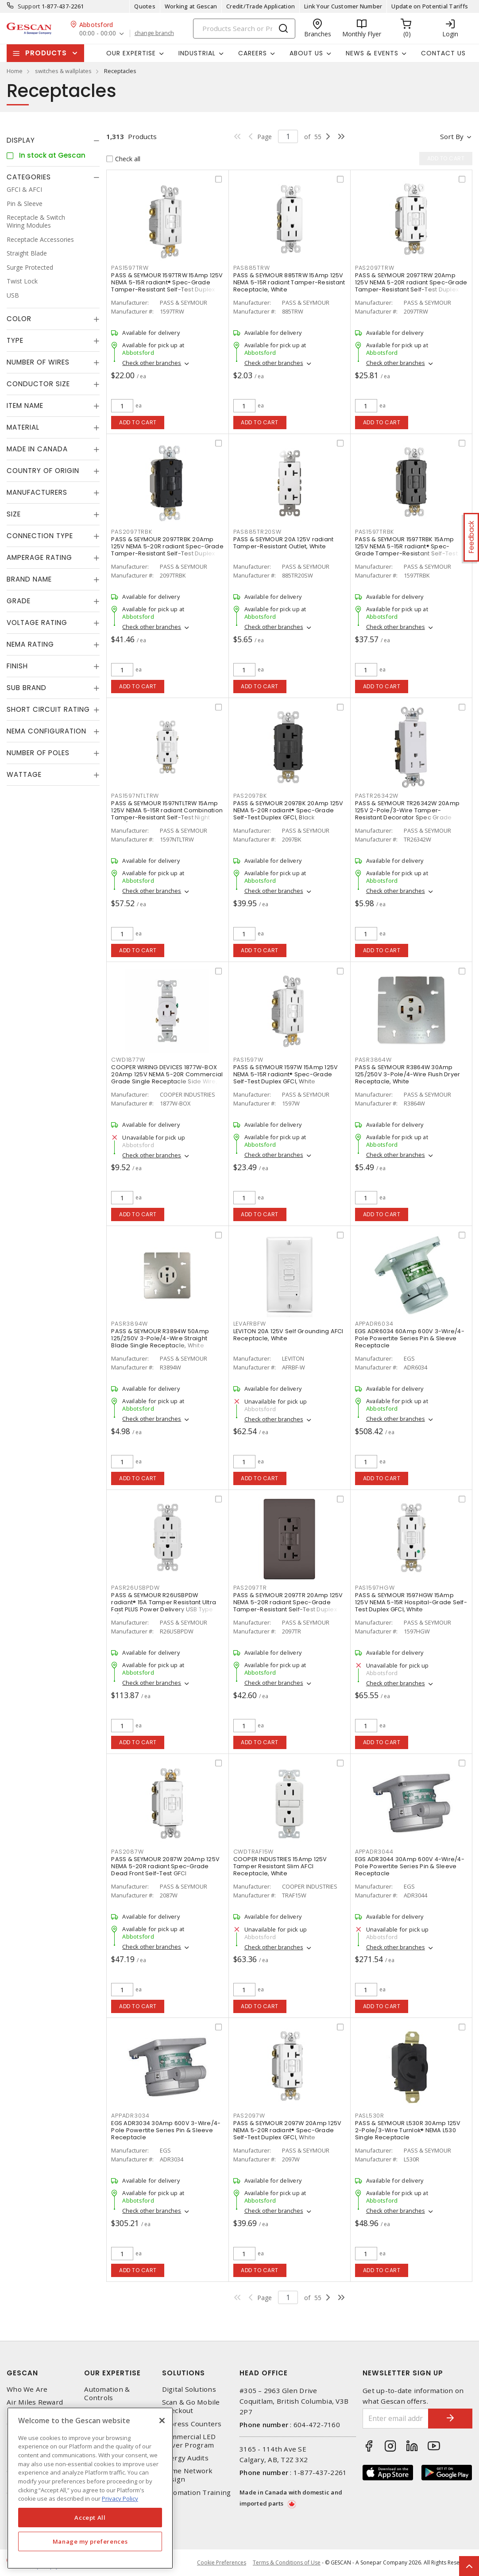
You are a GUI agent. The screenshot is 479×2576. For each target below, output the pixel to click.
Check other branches (151, 363)
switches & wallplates (63, 71)
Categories (29, 177)
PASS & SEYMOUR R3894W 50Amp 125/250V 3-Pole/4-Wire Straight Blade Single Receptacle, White (160, 1338)
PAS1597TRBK (374, 531)
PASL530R (369, 2115)
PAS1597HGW (375, 1587)
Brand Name (29, 579)
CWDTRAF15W (253, 1851)
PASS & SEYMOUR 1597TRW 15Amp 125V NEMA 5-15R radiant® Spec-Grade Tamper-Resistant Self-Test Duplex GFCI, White (167, 286)
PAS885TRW (251, 268)
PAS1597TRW (130, 268)
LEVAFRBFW (249, 1323)
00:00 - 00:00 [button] (97, 33)
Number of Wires (38, 362)
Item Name (25, 405)
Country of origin (43, 470)
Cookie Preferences (221, 2562)
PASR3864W (373, 1059)
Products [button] (46, 53)
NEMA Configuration (46, 731)
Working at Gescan (191, 6)
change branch (154, 33)
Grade (19, 600)
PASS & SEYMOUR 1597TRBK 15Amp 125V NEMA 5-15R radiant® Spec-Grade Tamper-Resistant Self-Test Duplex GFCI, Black (406, 549)
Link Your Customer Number (343, 6)
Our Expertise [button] (131, 53)
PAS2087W (127, 1851)
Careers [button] (252, 53)
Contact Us (443, 53)
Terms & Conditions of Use (287, 2562)
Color (19, 318)
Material (23, 427)
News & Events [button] (372, 53)
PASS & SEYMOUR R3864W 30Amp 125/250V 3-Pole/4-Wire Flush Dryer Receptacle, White (407, 1074)
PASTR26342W (376, 795)
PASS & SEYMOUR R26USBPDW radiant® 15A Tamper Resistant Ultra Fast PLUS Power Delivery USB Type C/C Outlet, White (163, 1605)
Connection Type (40, 535)
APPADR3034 (130, 2115)
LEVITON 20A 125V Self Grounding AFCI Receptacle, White (288, 1334)
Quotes (144, 6)
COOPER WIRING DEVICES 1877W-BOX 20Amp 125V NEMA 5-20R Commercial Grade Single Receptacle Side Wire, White (167, 1077)
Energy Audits (185, 2458)
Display (21, 140)
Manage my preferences (90, 2541)
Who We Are (27, 2389)
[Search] (244, 29)
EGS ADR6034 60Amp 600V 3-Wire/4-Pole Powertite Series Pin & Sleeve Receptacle (409, 1338)
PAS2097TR (250, 1587)
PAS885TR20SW (257, 531)
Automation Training (196, 2492)
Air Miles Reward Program (35, 2406)
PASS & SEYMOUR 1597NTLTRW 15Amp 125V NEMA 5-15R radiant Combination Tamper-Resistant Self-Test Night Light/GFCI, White (167, 813)
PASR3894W (129, 1323)
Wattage (24, 774)
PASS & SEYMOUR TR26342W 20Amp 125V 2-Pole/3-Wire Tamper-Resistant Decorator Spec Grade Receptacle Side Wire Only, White (407, 813)
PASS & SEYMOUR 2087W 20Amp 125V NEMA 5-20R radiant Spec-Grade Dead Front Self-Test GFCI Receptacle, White (165, 1869)
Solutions (183, 2373)
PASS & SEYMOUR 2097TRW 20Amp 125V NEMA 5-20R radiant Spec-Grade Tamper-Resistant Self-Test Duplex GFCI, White (411, 286)
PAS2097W (249, 2115)
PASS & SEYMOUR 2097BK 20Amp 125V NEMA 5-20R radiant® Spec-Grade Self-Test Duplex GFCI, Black (288, 810)
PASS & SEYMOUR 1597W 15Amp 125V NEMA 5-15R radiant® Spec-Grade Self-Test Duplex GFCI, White (285, 1074)
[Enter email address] (396, 2419)
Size (14, 514)
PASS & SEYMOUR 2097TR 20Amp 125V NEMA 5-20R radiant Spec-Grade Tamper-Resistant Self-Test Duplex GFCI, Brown (288, 1605)
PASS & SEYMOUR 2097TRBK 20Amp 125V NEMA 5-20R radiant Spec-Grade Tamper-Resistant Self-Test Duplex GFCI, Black (167, 549)
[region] (90, 2488)
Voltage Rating (37, 622)
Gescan (22, 2373)
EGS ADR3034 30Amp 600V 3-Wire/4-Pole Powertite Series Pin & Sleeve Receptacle (165, 2130)
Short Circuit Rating (48, 709)
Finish (17, 666)
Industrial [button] (197, 53)
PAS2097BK (250, 795)
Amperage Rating (39, 557)
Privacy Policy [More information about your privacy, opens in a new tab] (120, 2498)
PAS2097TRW (374, 268)
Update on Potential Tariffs (429, 6)
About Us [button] (306, 53)
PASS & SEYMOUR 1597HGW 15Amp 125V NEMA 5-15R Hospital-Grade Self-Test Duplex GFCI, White (411, 1602)
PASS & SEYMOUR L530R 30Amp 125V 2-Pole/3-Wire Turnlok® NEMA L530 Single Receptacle (408, 2130)
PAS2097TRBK (131, 531)
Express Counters (192, 2424)
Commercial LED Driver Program (189, 2440)
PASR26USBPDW (135, 1587)
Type (15, 340)
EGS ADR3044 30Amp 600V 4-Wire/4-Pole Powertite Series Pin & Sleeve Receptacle (409, 1866)
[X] (162, 2420)
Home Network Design (187, 2475)
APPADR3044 (374, 1851)
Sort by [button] (452, 136)
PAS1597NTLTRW (135, 795)
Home (15, 71)
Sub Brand (26, 687)
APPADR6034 (374, 1323)
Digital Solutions (189, 2389)
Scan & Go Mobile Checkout (191, 2406)
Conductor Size (38, 383)
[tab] (53, 140)
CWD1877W (128, 1059)
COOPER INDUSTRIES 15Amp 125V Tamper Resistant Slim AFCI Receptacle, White (280, 1866)
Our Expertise (112, 2373)
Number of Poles (38, 752)
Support (29, 6)
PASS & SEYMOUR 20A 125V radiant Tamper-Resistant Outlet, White (283, 542)
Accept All (90, 2518)
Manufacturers (37, 492)
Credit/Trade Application (260, 6)
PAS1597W (248, 1059)
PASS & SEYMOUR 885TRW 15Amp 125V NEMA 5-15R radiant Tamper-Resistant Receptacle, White (289, 282)
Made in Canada (37, 449)
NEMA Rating (30, 644)
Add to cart (138, 422)
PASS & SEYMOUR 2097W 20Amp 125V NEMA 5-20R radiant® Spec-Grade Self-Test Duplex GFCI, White (287, 2130)
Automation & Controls (107, 2393)
